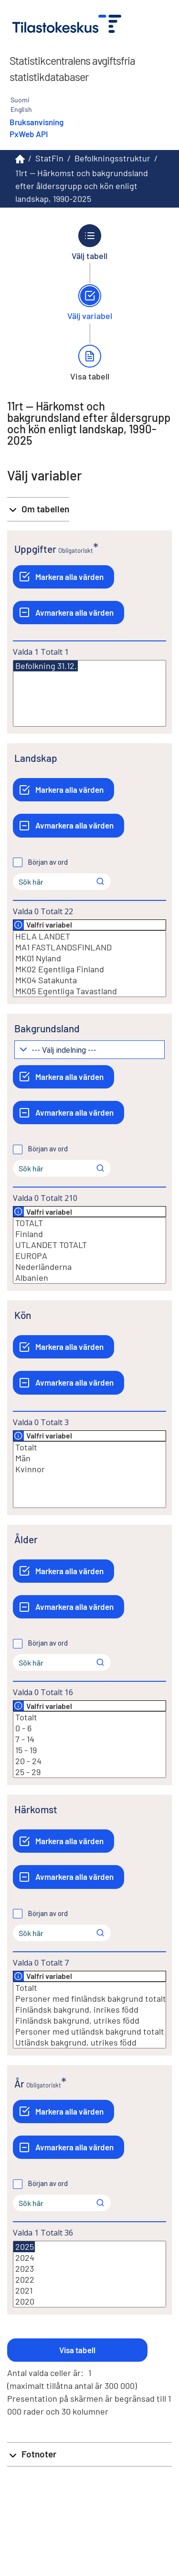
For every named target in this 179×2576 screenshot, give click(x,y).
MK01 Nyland (89, 958)
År (19, 2083)
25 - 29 (89, 1772)
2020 (89, 2301)
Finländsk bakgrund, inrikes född (89, 2009)
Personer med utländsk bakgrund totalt (89, 2031)
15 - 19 (89, 1750)
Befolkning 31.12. (45, 665)
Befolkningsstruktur (112, 158)
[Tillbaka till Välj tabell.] (90, 242)
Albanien (89, 1277)
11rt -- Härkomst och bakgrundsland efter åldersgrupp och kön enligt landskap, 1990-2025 (81, 186)
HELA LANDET (89, 936)
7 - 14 (89, 1739)
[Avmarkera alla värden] (68, 612)
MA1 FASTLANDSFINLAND (89, 947)
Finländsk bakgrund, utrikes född (89, 2020)
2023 (89, 2268)
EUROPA (89, 1255)
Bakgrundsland (47, 1028)
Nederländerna (89, 1266)
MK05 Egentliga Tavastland (89, 991)
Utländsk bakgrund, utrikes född (89, 2042)
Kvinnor (89, 1469)
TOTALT (89, 1223)
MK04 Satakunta (89, 980)
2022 (89, 2279)
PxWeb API (29, 134)
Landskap (35, 758)
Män (89, 1458)
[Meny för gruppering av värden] (89, 1049)
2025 (24, 2246)
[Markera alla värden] (63, 577)
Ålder (26, 1539)
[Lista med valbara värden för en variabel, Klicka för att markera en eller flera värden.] (89, 693)
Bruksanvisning (36, 122)
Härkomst (35, 1809)
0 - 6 (89, 1728)
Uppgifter (35, 549)
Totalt (89, 1447)
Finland (89, 1233)
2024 (89, 2257)
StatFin (49, 158)
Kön (22, 1315)
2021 (89, 2290)
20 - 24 (89, 1761)
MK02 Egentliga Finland (89, 969)
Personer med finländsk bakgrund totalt (89, 1998)
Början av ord (48, 862)
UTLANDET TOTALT (89, 1244)
